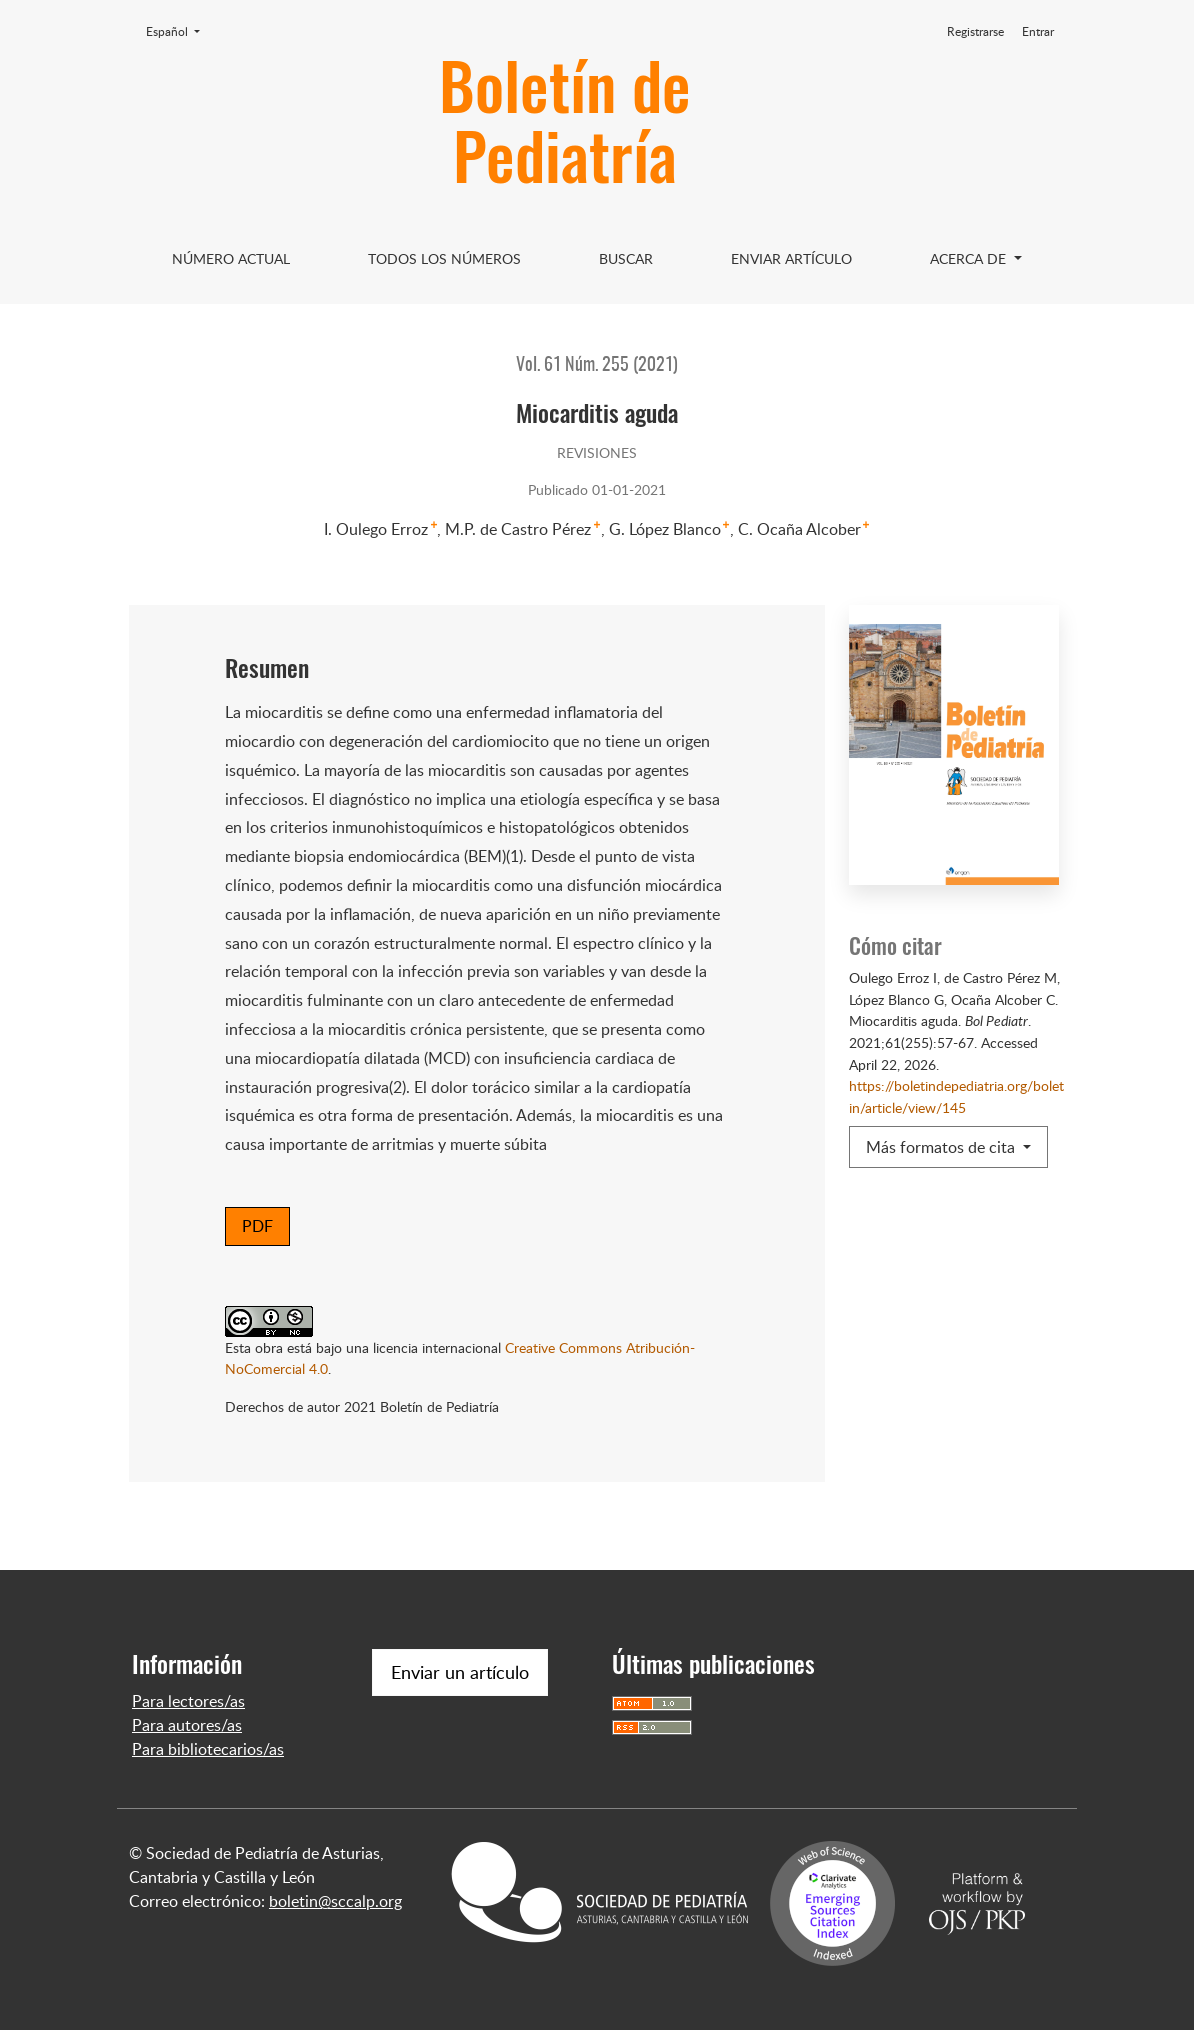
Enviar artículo (791, 258)
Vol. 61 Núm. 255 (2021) (597, 366)
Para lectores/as (188, 1701)
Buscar (626, 258)
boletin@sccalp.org (335, 1901)
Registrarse (975, 31)
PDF (257, 1226)
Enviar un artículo (460, 1672)
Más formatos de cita (942, 1147)
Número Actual (231, 258)
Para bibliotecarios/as (208, 1749)
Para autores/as (187, 1725)
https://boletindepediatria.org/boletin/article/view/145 (956, 1096)
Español (179, 31)
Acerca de (970, 258)
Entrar (1038, 31)
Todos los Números (444, 258)
